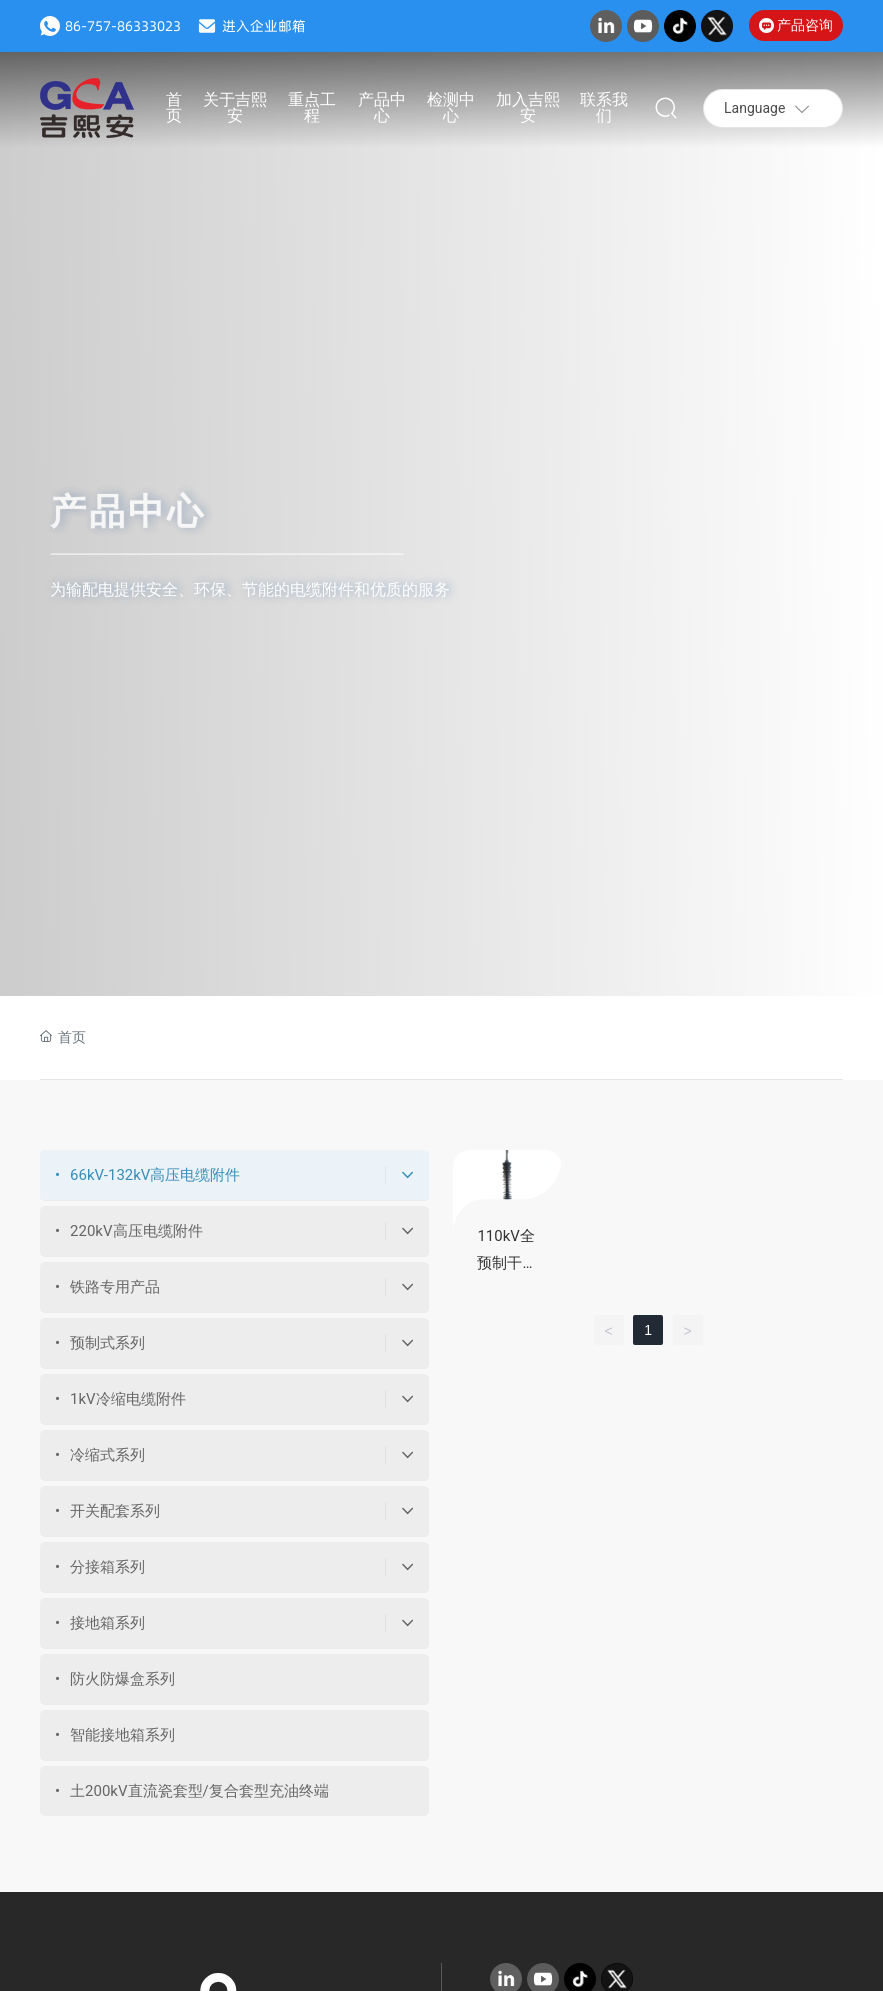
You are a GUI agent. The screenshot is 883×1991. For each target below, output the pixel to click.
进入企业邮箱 (264, 26)
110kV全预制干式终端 (507, 1263)
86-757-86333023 (123, 26)
